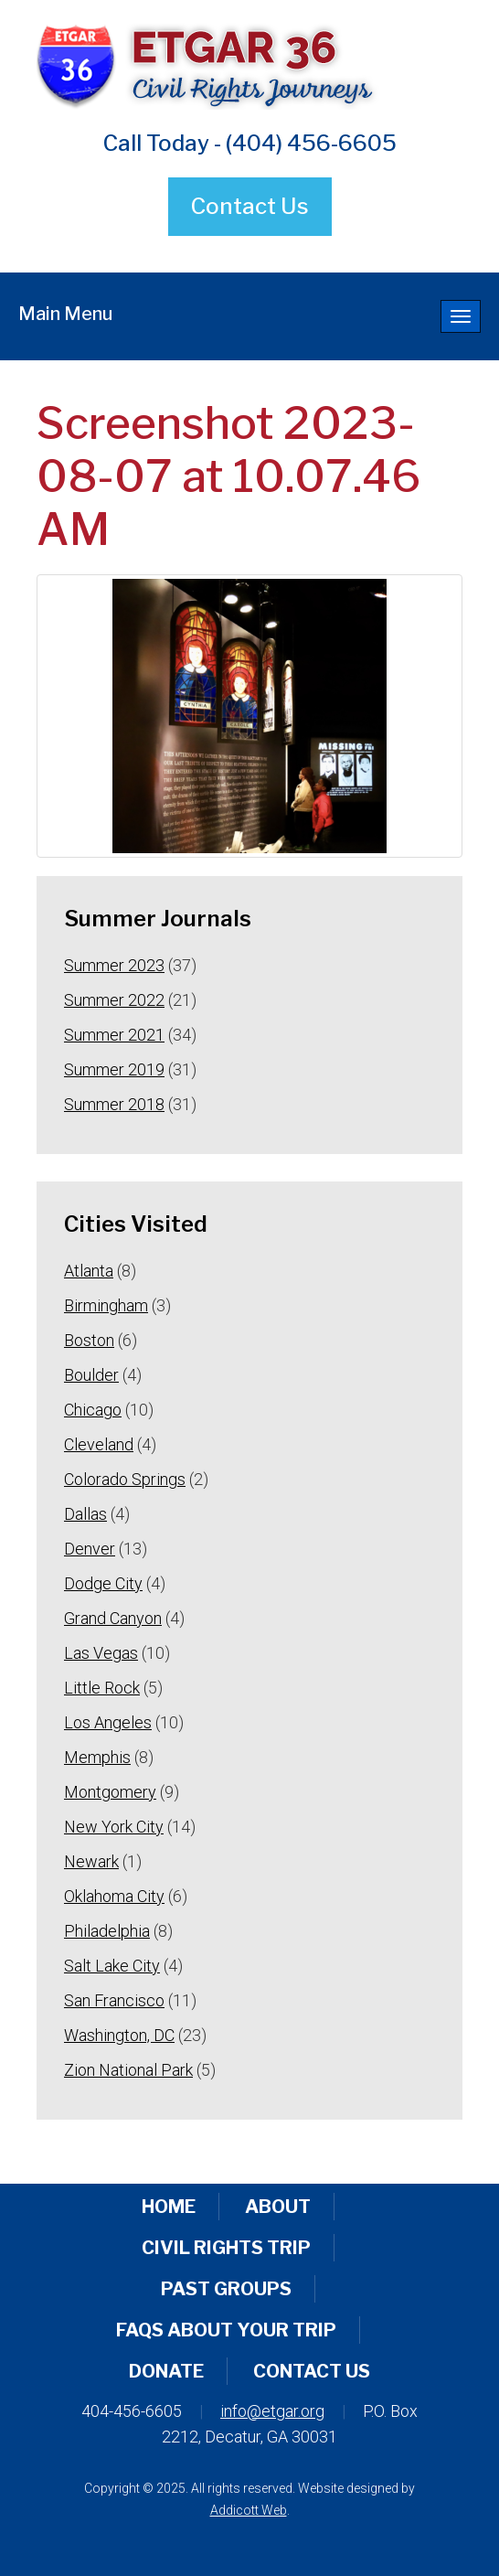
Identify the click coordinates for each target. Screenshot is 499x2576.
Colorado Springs (125, 1479)
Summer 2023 (114, 965)
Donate (166, 2371)
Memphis (97, 1757)
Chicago (93, 1409)
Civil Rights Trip (226, 2248)
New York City (114, 1826)
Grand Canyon (113, 1618)
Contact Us (250, 206)
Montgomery (110, 1791)
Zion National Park (128, 2069)
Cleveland (98, 1444)
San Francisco (114, 2000)
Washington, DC (119, 2035)
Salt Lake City (112, 1965)
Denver (89, 1548)
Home (169, 2207)
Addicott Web (248, 2510)
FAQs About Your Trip (226, 2330)
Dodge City (103, 1583)
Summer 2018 (114, 1104)
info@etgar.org (272, 2411)
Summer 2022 (114, 1000)
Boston (89, 1340)
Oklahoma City (114, 1896)
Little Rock (102, 1687)
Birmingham (106, 1305)
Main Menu (65, 314)
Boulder (91, 1374)
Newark (91, 1861)
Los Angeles (108, 1722)
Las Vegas (101, 1652)
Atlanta (88, 1270)
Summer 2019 (114, 1069)
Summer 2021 (114, 1034)
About (278, 2207)
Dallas (85, 1513)
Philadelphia (107, 1930)
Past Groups (226, 2289)
